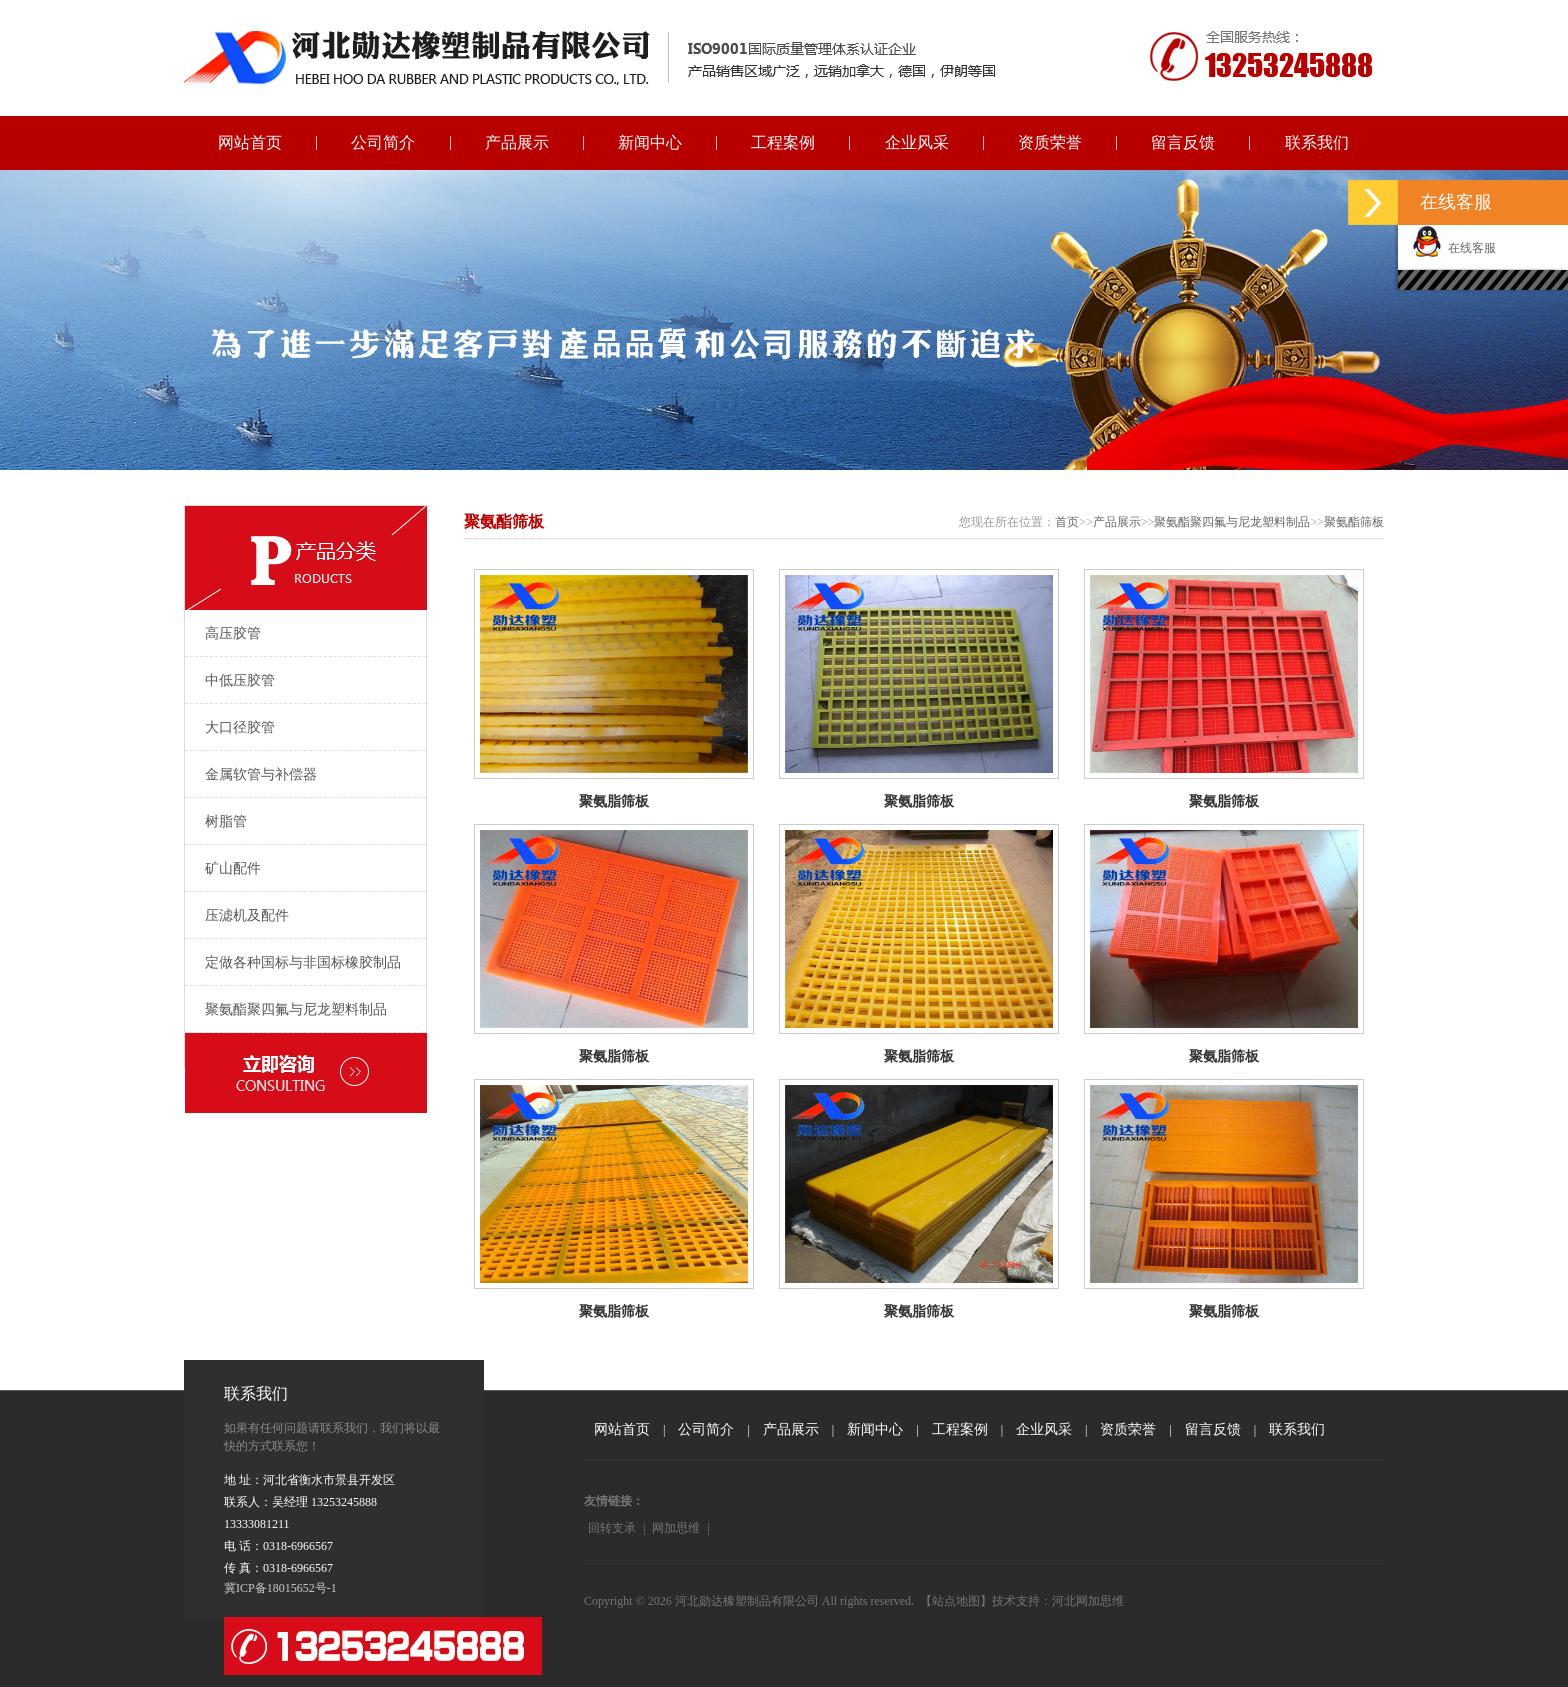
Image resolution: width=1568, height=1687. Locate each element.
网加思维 (676, 1528)
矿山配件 (233, 868)
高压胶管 (233, 633)
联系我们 (1317, 142)
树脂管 (226, 821)
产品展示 (517, 142)
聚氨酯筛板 (1354, 522)
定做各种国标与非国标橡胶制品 (303, 962)
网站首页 (250, 142)
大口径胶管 (240, 727)
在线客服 (1454, 248)
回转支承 (612, 1528)
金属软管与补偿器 (261, 774)
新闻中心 (650, 142)
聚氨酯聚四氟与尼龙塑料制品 (296, 1009)
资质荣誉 (1050, 142)
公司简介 (383, 142)
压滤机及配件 (247, 915)
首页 (1067, 522)
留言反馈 (1183, 142)
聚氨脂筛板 (614, 801)
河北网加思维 (1088, 1601)
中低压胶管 (240, 680)
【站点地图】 (956, 1601)
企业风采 (917, 142)
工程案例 (783, 142)
